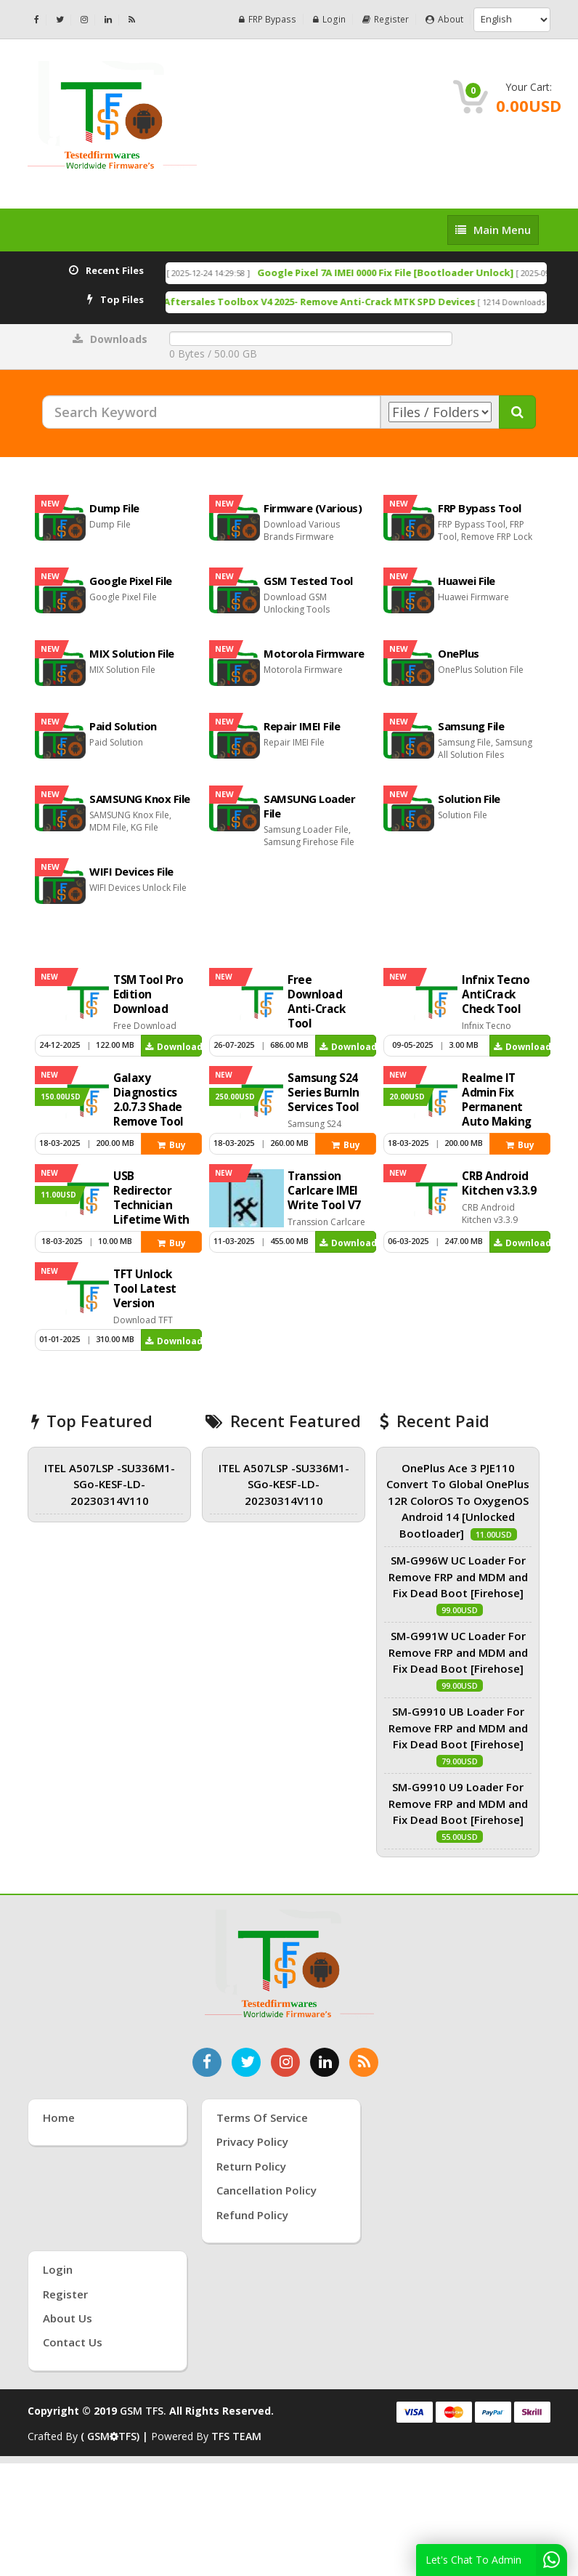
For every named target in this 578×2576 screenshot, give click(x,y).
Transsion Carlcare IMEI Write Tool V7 (324, 1190)
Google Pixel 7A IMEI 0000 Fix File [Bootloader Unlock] (436, 272)
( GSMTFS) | (116, 2436)
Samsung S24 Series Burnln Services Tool (323, 1092)
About (444, 19)
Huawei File (466, 580)
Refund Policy (252, 2215)
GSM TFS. (143, 2411)
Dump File (114, 508)
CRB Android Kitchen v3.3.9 (499, 1183)
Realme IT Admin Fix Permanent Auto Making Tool (497, 1107)
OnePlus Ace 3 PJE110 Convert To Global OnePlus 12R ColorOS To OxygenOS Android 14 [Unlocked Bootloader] (457, 1501)
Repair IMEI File (302, 726)
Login (331, 19)
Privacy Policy (252, 2141)
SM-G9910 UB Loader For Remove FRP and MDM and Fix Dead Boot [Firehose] (458, 1727)
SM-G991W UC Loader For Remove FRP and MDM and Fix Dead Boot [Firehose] (458, 1652)
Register (386, 19)
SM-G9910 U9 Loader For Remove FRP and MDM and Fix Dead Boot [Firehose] (458, 1803)
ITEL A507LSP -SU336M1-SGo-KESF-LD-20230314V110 (109, 1484)
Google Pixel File (130, 580)
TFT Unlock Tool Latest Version (144, 1289)
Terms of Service (262, 2117)
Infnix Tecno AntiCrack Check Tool (495, 994)
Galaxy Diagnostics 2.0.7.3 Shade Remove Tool (148, 1099)
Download (173, 1047)
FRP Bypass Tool (479, 508)
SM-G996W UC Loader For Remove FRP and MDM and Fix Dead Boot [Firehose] (458, 1576)
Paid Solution (123, 726)
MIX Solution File (131, 653)
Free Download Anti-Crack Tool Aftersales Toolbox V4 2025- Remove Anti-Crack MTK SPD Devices (293, 301)
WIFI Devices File (131, 871)
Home (59, 2117)
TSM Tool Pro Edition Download (148, 994)
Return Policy (251, 2166)
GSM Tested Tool (308, 580)
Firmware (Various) (313, 508)
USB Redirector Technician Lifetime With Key (151, 1205)
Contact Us (72, 2342)
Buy (172, 1145)
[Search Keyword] (211, 412)
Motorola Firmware (314, 653)
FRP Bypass (270, 19)
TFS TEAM (236, 2436)
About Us (67, 2318)
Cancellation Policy (266, 2190)
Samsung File (471, 726)
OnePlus (458, 653)
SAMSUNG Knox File (139, 798)
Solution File (469, 798)
